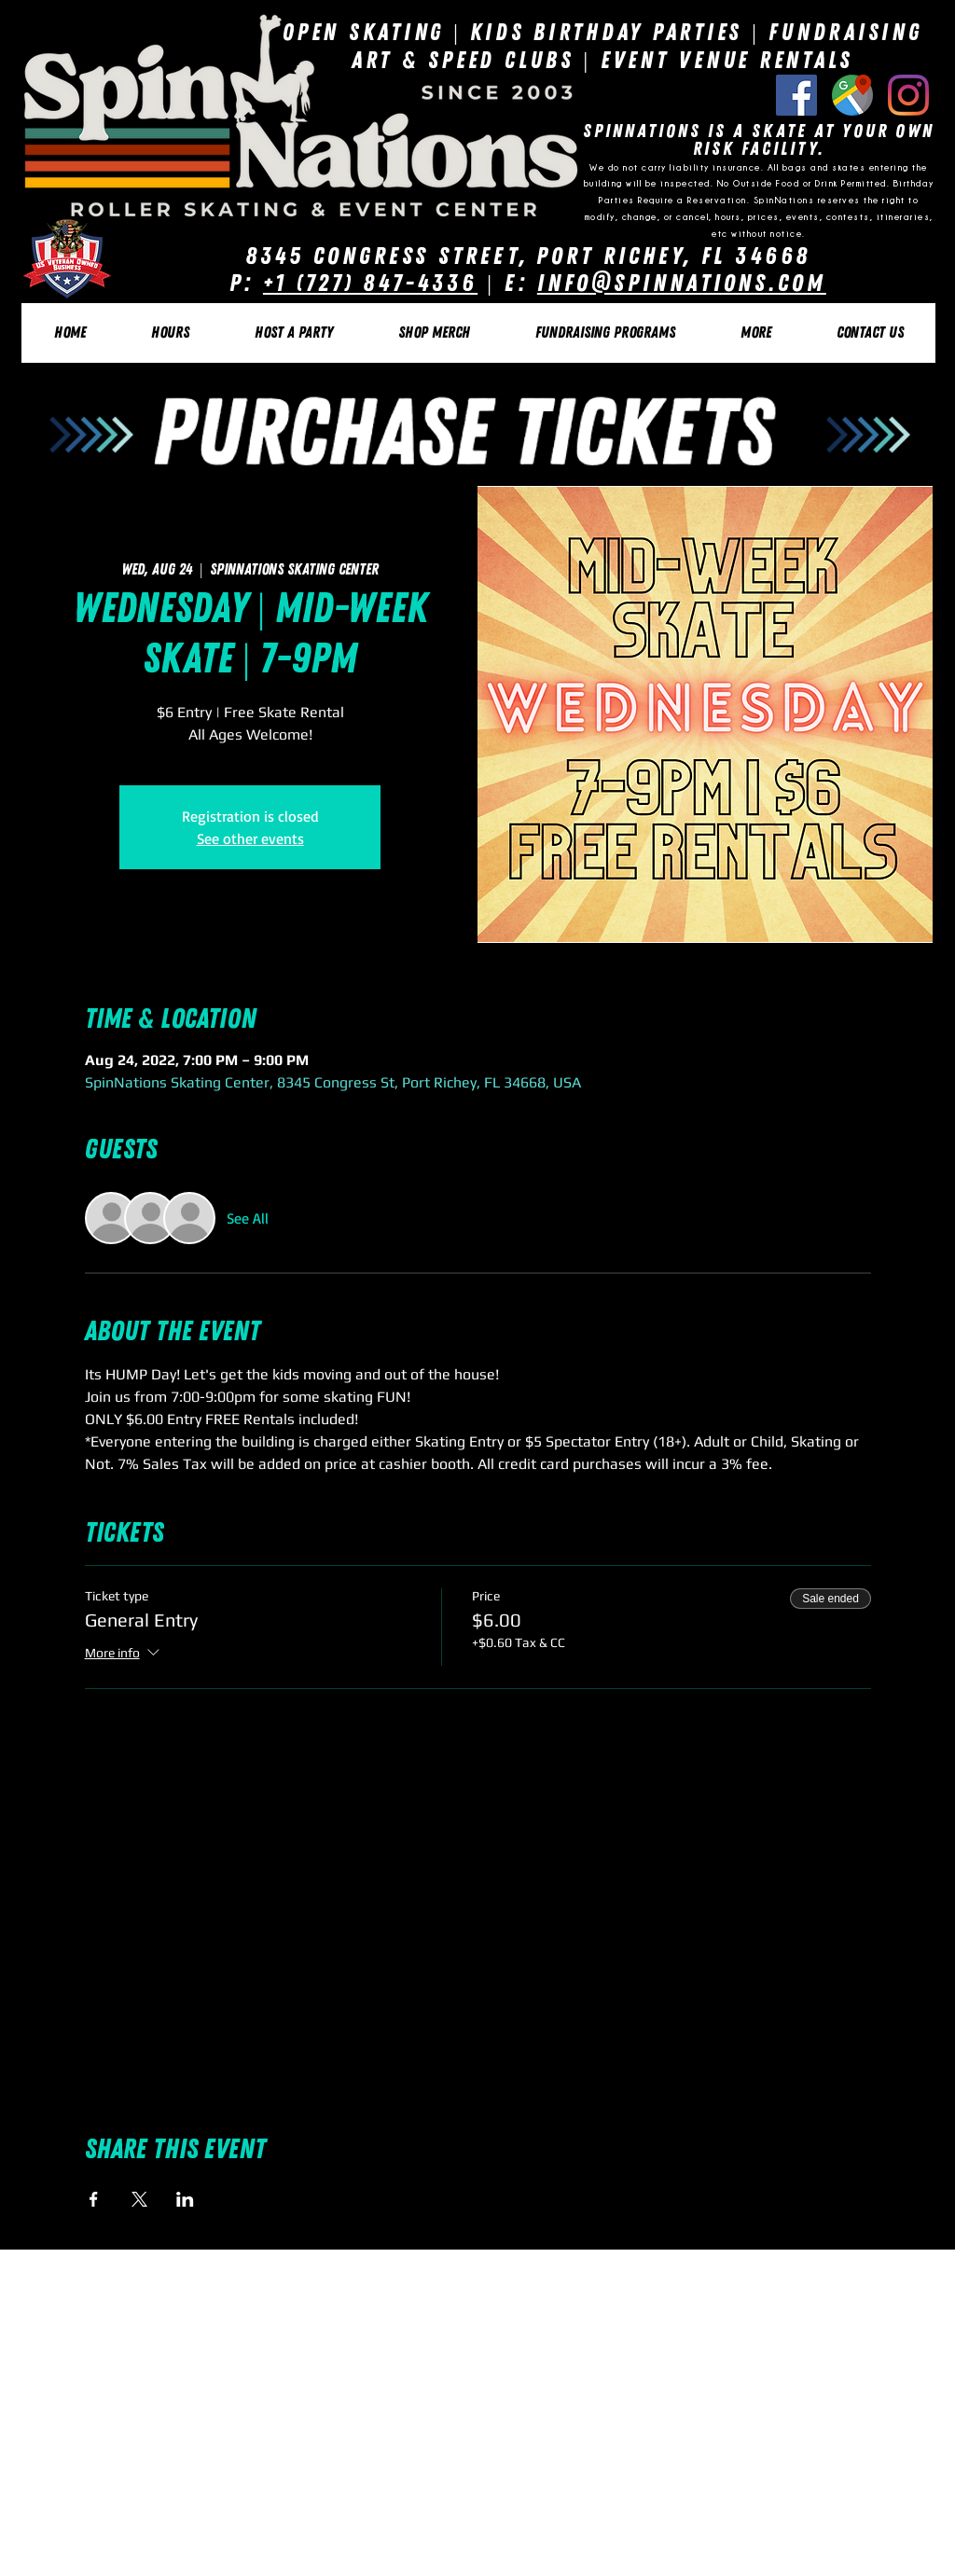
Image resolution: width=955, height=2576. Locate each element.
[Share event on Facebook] (94, 2199)
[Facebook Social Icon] (796, 95)
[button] (169, 333)
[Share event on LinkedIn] (185, 2199)
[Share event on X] (139, 2199)
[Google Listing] (852, 95)
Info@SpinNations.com (681, 283)
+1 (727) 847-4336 (370, 283)
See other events (250, 838)
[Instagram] (908, 95)
